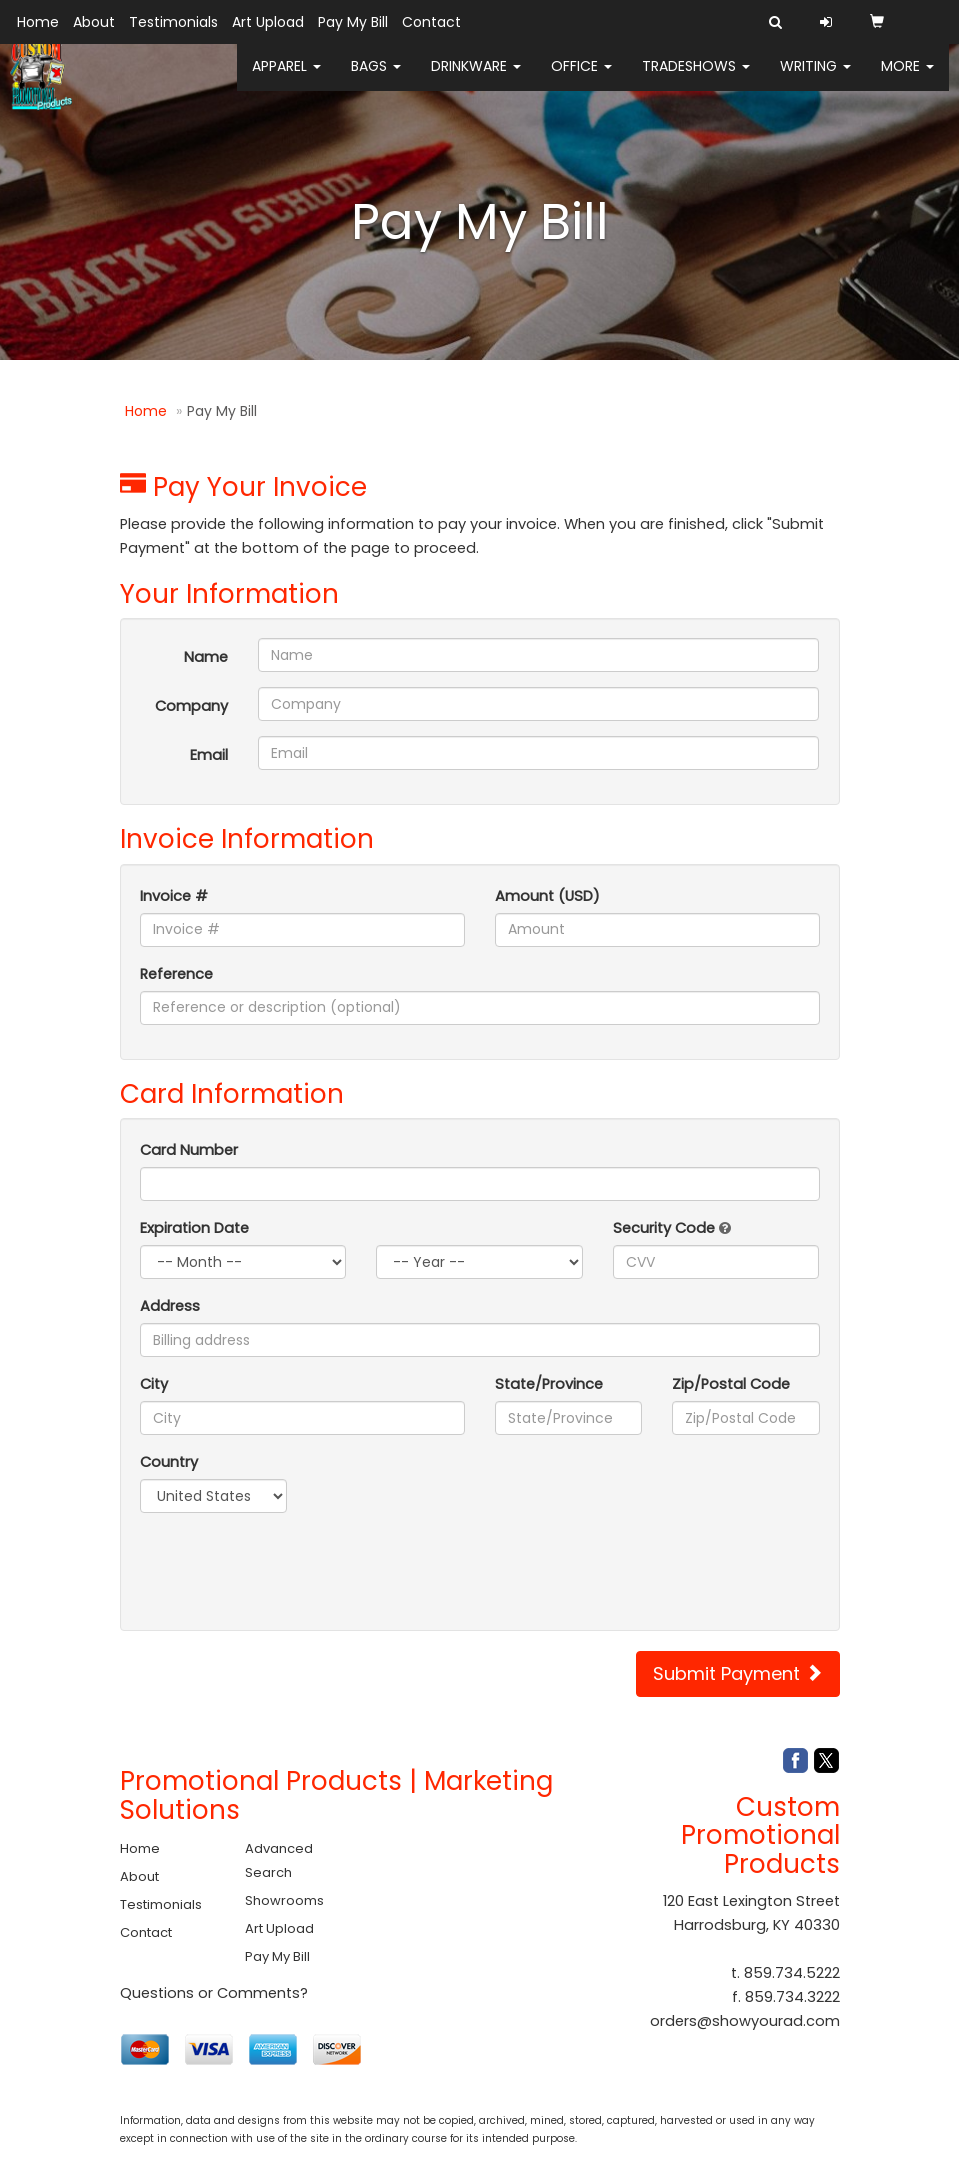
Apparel (286, 80)
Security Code (672, 1228)
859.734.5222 (792, 1973)
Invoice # (174, 896)
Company (191, 706)
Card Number (189, 1150)
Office (581, 80)
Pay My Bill (353, 22)
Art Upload (268, 22)
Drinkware (476, 80)
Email (209, 755)
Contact (431, 22)
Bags (376, 80)
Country (169, 1462)
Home (38, 22)
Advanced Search (279, 1860)
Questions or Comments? (214, 1993)
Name (206, 657)
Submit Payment (738, 1673)
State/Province (549, 1384)
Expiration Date (194, 1228)
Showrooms (284, 1900)
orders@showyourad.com (745, 2021)
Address (170, 1306)
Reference (176, 974)
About (94, 22)
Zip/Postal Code (731, 1384)
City (154, 1384)
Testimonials (173, 22)
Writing (815, 80)
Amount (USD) (547, 896)
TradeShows (696, 80)
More (907, 80)
